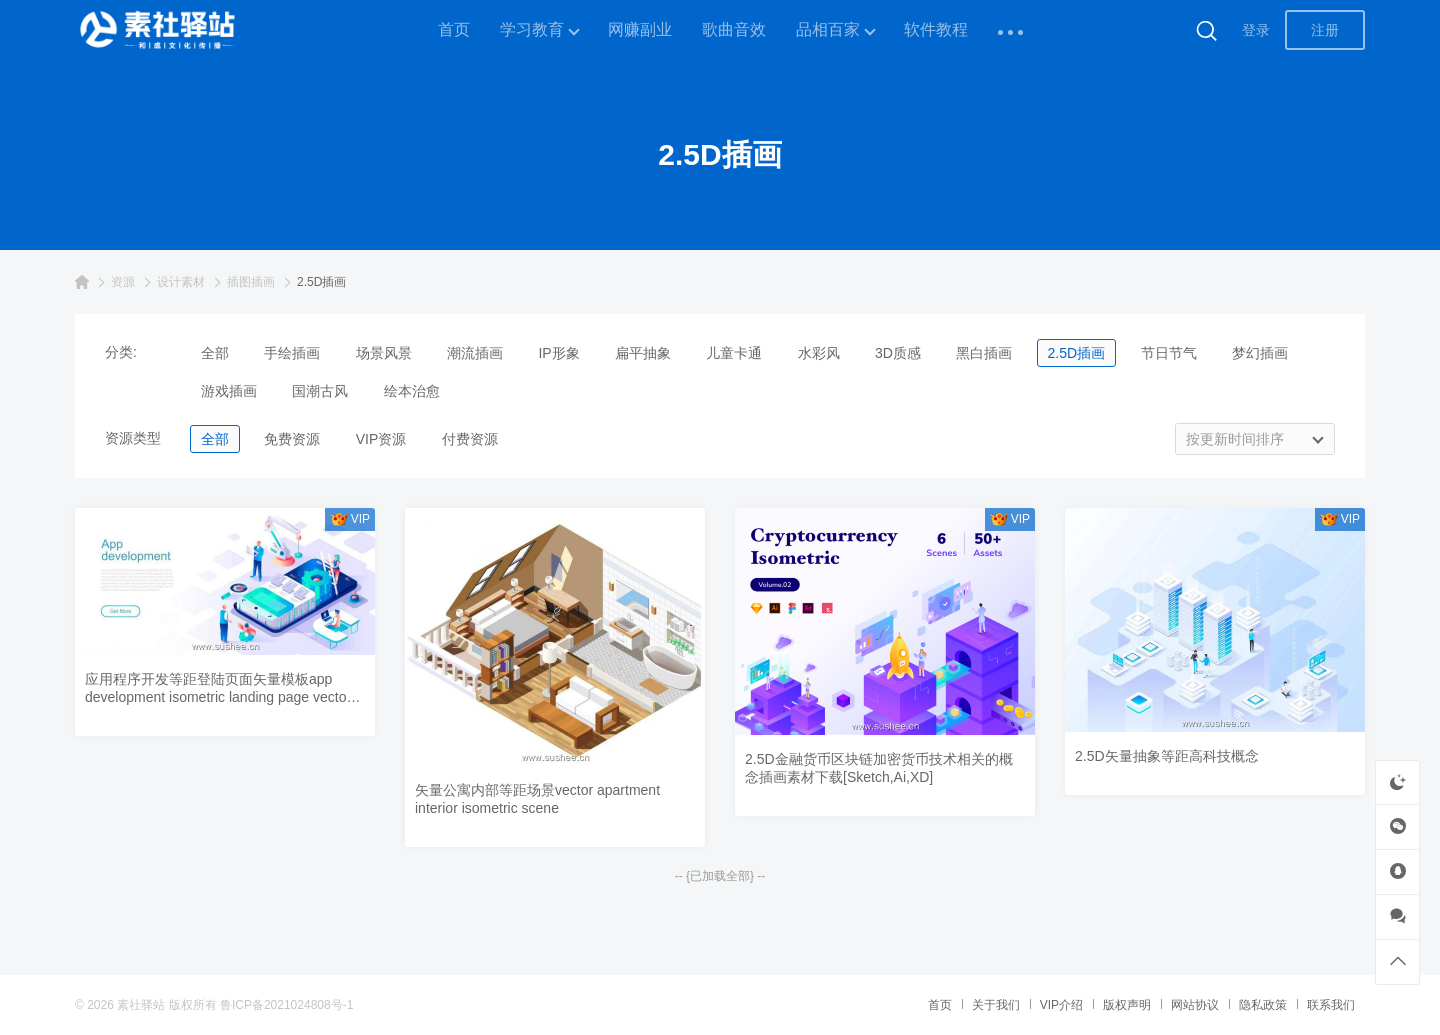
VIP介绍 (1061, 1005)
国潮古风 (320, 391)
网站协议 (1195, 1005)
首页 (454, 29)
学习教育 (532, 29)
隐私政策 (1263, 1005)
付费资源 (470, 439)
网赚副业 (640, 29)
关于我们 (996, 1005)
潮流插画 (475, 353)
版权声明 (1127, 1005)
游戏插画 (229, 391)
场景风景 (384, 353)
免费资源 (292, 439)
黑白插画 (984, 353)
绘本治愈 (412, 391)
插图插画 (251, 282)
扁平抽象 (643, 353)
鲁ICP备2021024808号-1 (286, 1005)
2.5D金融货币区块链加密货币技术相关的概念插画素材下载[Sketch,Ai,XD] (879, 768)
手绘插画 (292, 353)
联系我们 (1331, 1005)
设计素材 (181, 282)
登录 (1256, 30)
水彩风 (819, 353)
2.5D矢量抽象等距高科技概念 (1167, 756)
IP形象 (558, 353)
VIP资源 (381, 439)
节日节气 (1169, 353)
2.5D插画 (1077, 353)
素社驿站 (141, 1005)
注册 (1325, 30)
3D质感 (898, 353)
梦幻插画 (1260, 353)
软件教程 (936, 29)
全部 (215, 353)
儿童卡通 (734, 353)
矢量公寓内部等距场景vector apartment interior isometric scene (537, 799)
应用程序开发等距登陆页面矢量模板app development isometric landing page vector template (218, 688)
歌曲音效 (734, 29)
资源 (123, 282)
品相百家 (828, 29)
